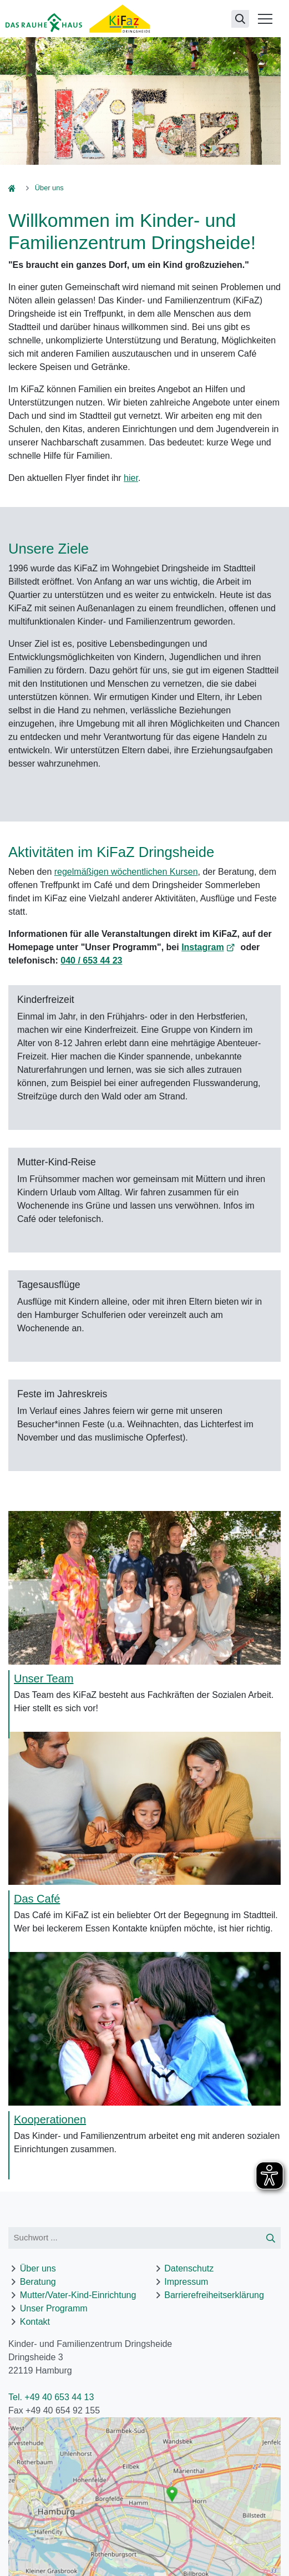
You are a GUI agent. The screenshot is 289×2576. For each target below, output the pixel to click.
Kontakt (35, 2321)
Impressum (186, 2281)
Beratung (38, 2281)
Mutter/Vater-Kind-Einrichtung (78, 2295)
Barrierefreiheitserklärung (214, 2295)
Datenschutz (189, 2268)
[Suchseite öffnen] (240, 19)
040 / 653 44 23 (91, 960)
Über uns (38, 2268)
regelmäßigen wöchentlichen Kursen (126, 871)
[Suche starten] (271, 2238)
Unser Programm (54, 2308)
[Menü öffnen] (265, 18)
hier (131, 478)
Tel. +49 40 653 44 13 (51, 2397)
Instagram (202, 947)
